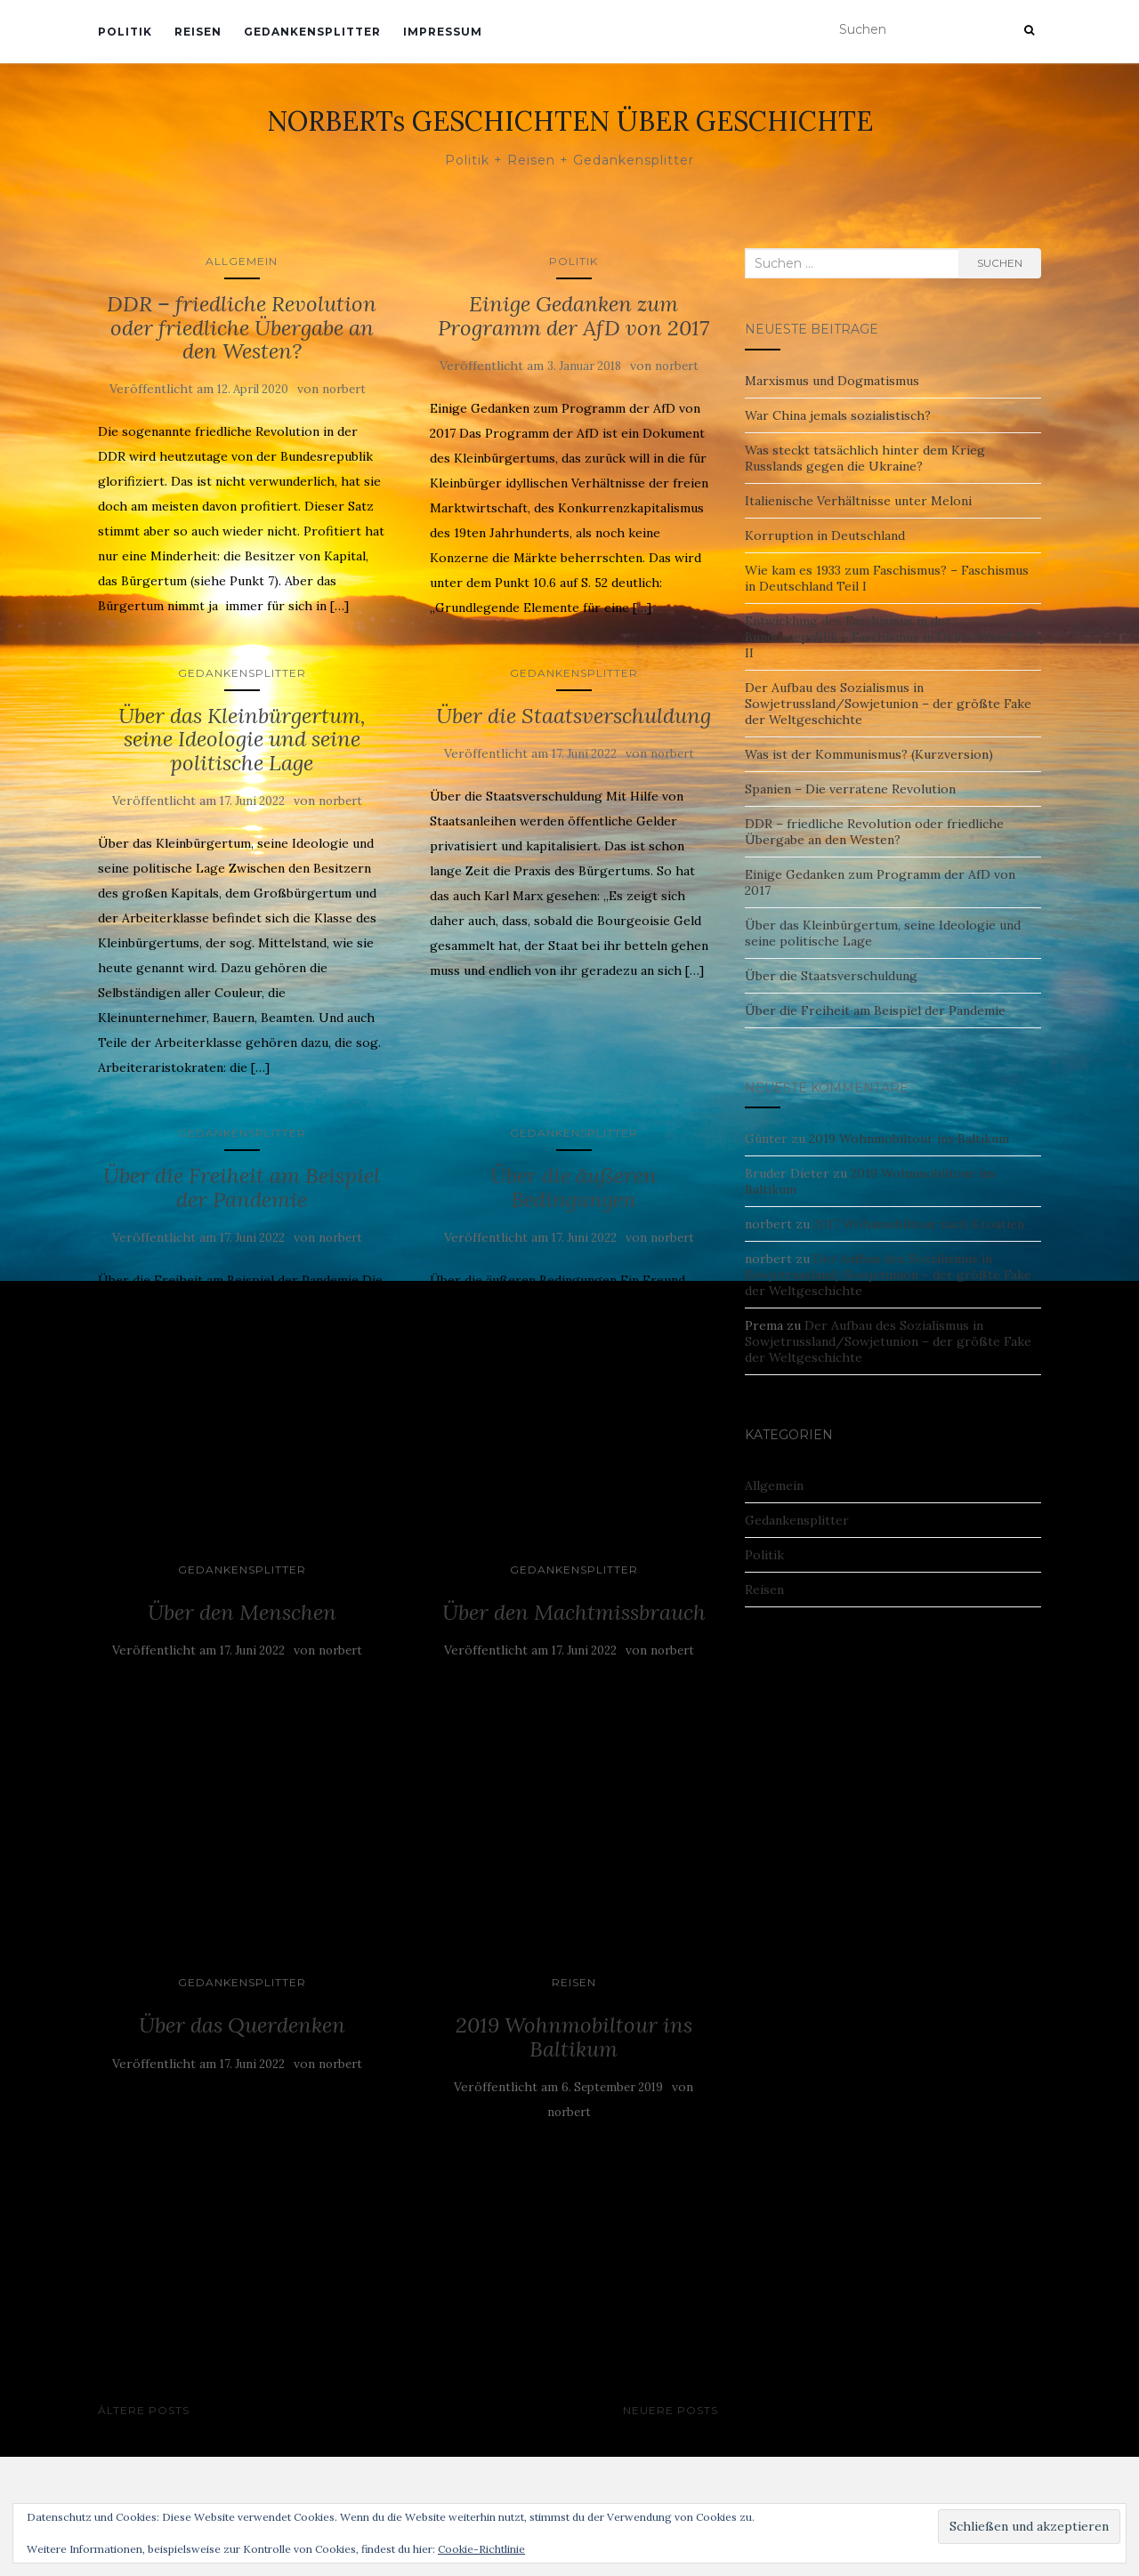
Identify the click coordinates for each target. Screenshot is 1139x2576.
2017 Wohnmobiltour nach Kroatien (918, 1224)
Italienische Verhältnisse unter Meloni (858, 501)
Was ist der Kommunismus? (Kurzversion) (869, 754)
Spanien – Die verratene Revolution (850, 789)
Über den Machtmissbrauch (574, 1612)
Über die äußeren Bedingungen (573, 1187)
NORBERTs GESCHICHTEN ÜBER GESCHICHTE (570, 121)
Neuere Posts (670, 2410)
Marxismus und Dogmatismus (832, 381)
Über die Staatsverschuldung (573, 715)
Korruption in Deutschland (825, 535)
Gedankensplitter (312, 31)
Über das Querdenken (242, 2025)
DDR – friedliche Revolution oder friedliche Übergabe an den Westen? (241, 327)
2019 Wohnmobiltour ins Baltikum (574, 2036)
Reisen (198, 31)
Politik (125, 31)
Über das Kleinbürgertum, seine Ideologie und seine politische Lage (242, 739)
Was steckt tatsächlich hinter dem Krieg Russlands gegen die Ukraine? (865, 458)
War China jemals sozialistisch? (838, 415)
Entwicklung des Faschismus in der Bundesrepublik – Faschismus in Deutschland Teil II (891, 637)
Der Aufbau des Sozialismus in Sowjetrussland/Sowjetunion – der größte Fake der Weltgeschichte (888, 704)
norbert (344, 389)
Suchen (999, 263)
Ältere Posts (144, 2410)
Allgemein (242, 261)
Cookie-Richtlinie (481, 2549)
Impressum (442, 31)
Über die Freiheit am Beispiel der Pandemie (241, 1187)
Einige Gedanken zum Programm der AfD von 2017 (573, 315)
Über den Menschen (242, 1612)
